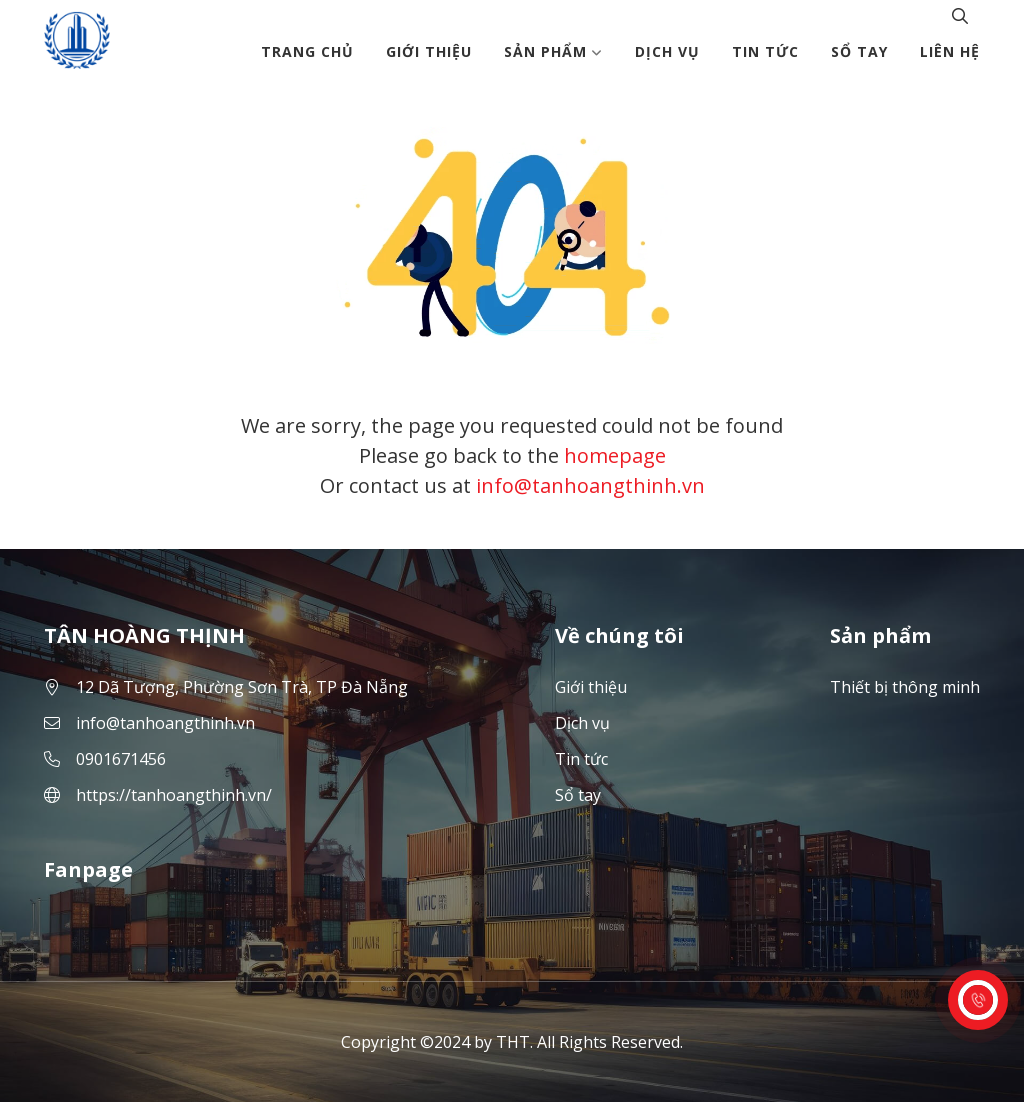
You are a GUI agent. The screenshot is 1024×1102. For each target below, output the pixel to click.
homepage (615, 455)
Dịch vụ (667, 51)
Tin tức (765, 51)
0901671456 (121, 759)
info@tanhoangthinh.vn (590, 485)
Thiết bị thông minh (905, 687)
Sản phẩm (553, 51)
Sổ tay (859, 51)
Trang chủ (307, 51)
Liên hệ (950, 51)
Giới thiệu (429, 51)
